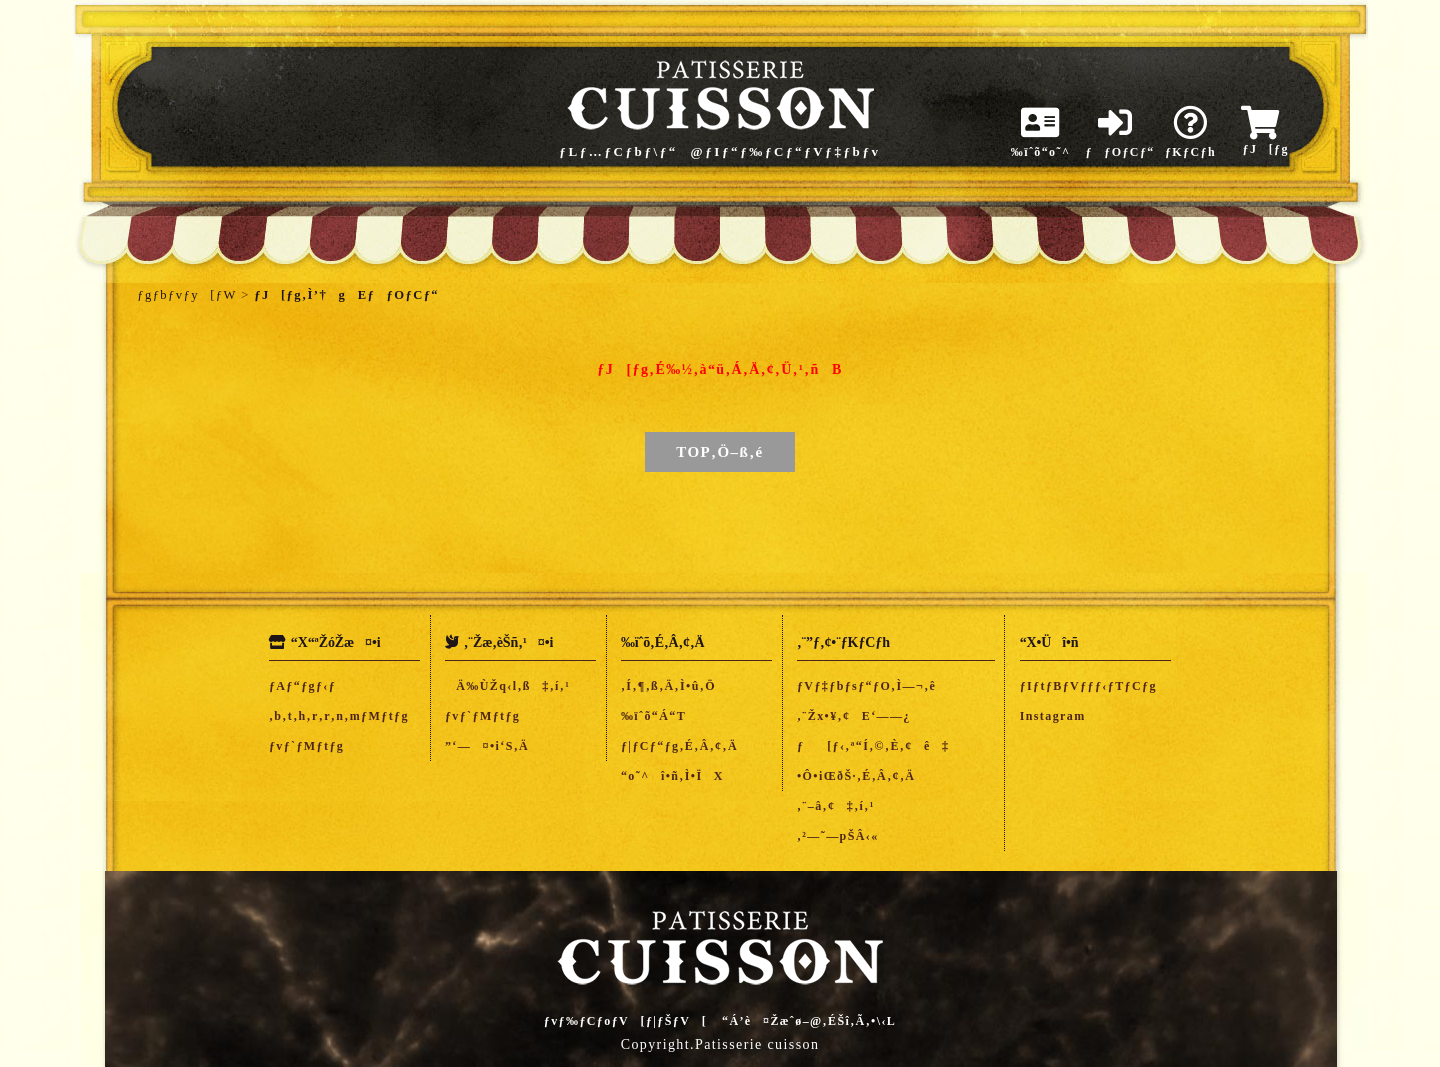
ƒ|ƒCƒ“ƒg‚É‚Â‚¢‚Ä (679, 746)
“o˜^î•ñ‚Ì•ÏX (672, 776)
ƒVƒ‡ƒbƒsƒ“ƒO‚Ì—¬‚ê (866, 686)
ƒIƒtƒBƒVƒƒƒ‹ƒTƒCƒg (1088, 686)
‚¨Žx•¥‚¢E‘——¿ (854, 716)
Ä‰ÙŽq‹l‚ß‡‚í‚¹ (507, 686)
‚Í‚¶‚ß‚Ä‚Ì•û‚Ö (668, 686)
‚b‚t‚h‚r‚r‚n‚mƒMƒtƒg (339, 716)
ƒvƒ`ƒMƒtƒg (306, 746)
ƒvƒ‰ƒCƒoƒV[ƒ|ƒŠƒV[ (625, 1021)
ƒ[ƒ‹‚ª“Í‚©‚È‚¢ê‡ (873, 746)
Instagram (1053, 716)
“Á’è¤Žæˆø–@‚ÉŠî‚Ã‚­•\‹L (809, 1021)
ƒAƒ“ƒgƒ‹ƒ (308, 686)
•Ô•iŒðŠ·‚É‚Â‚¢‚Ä (856, 776)
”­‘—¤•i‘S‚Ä (487, 746)
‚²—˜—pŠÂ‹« (838, 836)
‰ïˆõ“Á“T (653, 716)
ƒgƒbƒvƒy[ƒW (186, 295)
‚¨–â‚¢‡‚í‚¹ (836, 806)
